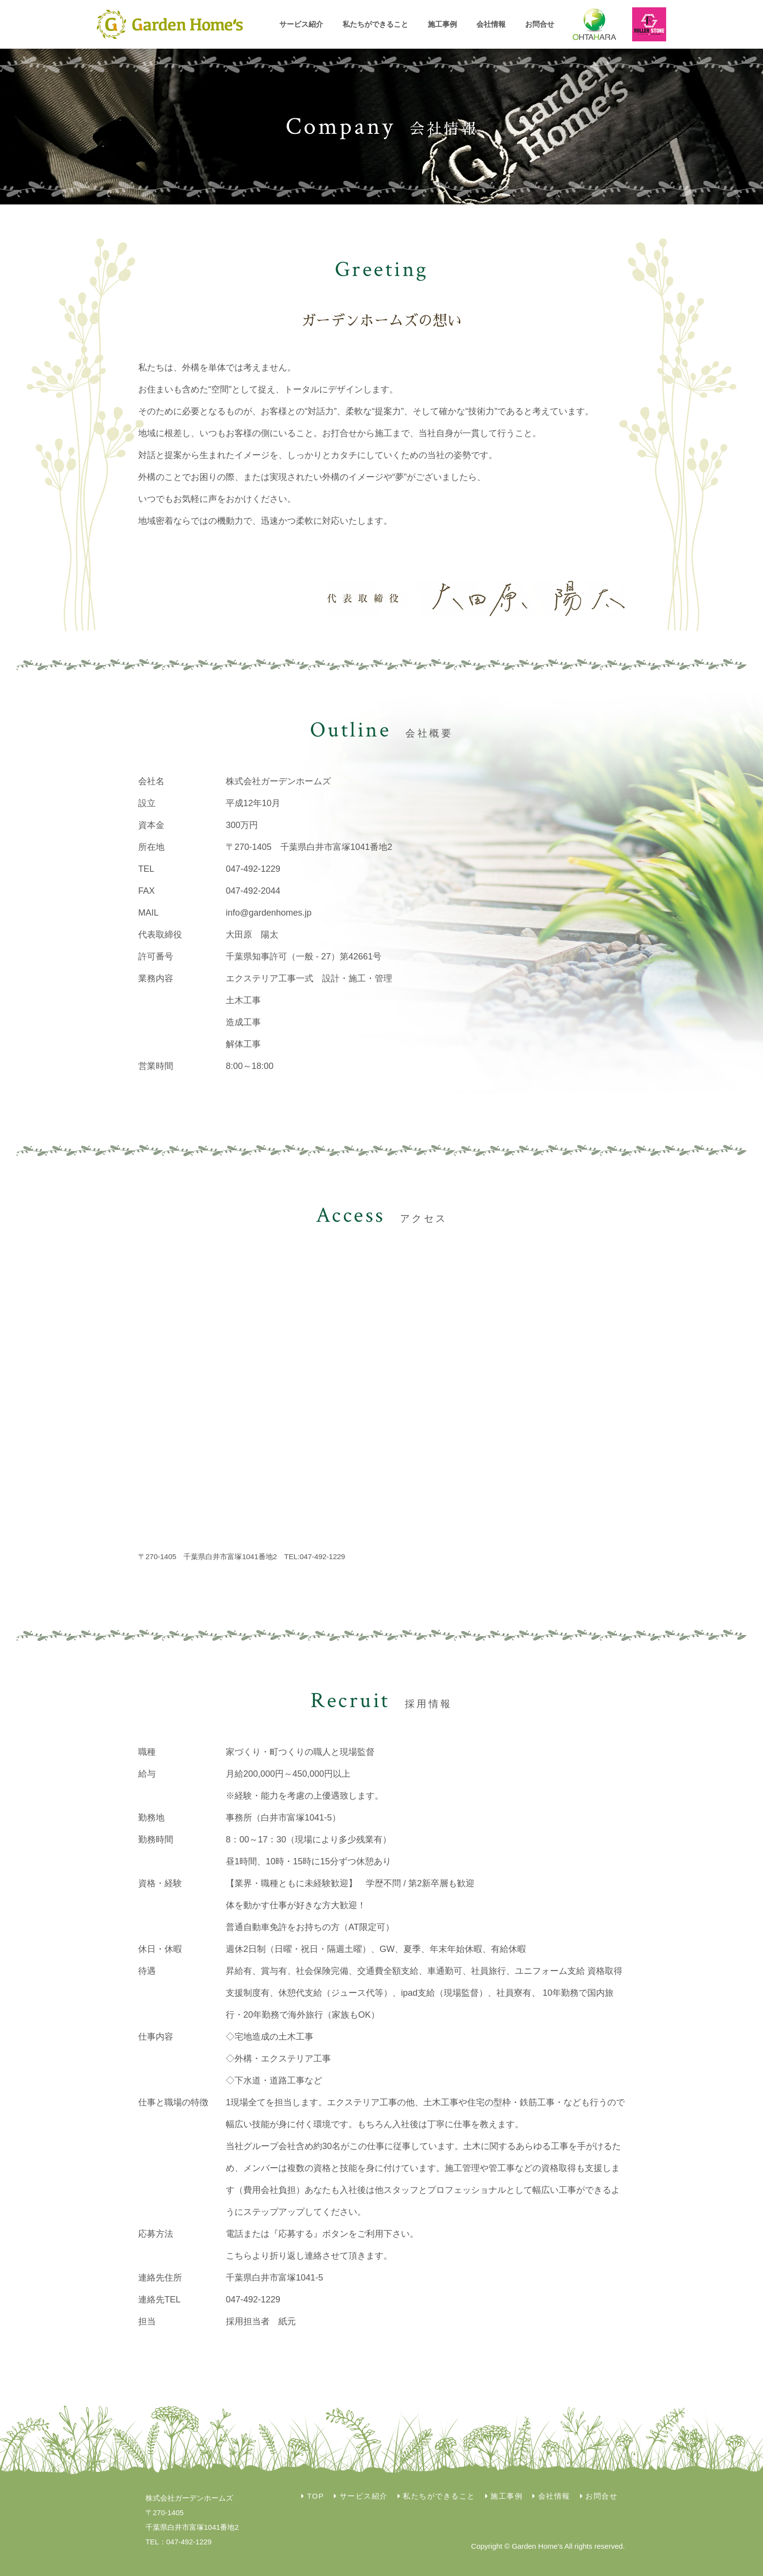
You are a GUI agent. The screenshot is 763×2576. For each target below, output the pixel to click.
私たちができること (375, 24)
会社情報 (491, 24)
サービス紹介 (301, 24)
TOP (315, 2496)
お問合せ (539, 24)
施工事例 (442, 24)
